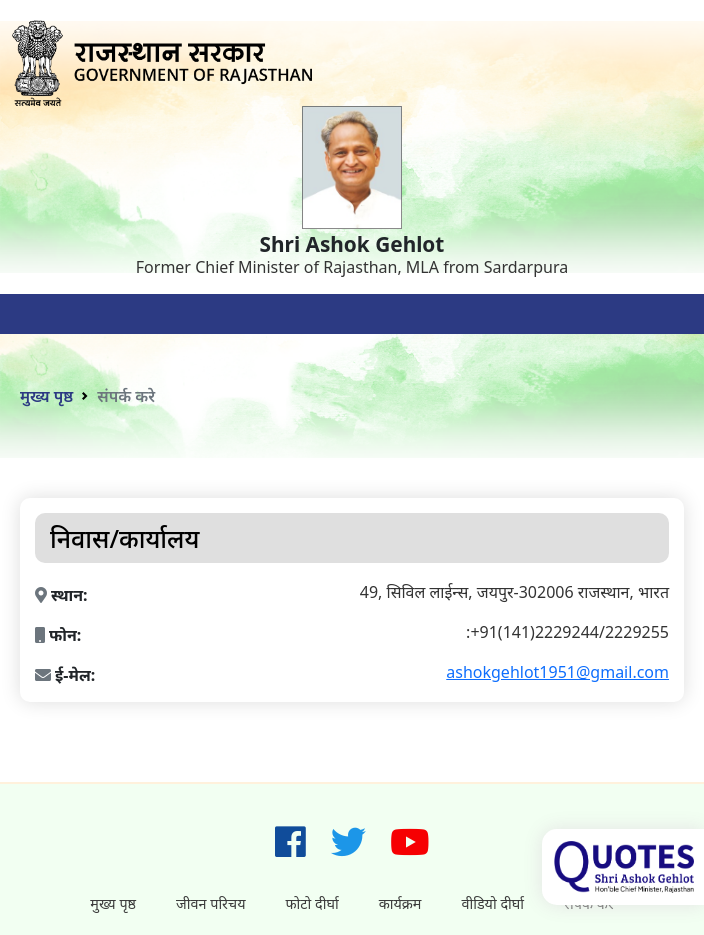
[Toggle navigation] (40, 314)
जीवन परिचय (210, 903)
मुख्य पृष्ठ (46, 396)
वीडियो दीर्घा (492, 903)
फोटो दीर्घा (312, 903)
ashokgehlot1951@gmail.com (557, 672)
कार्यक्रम (400, 903)
